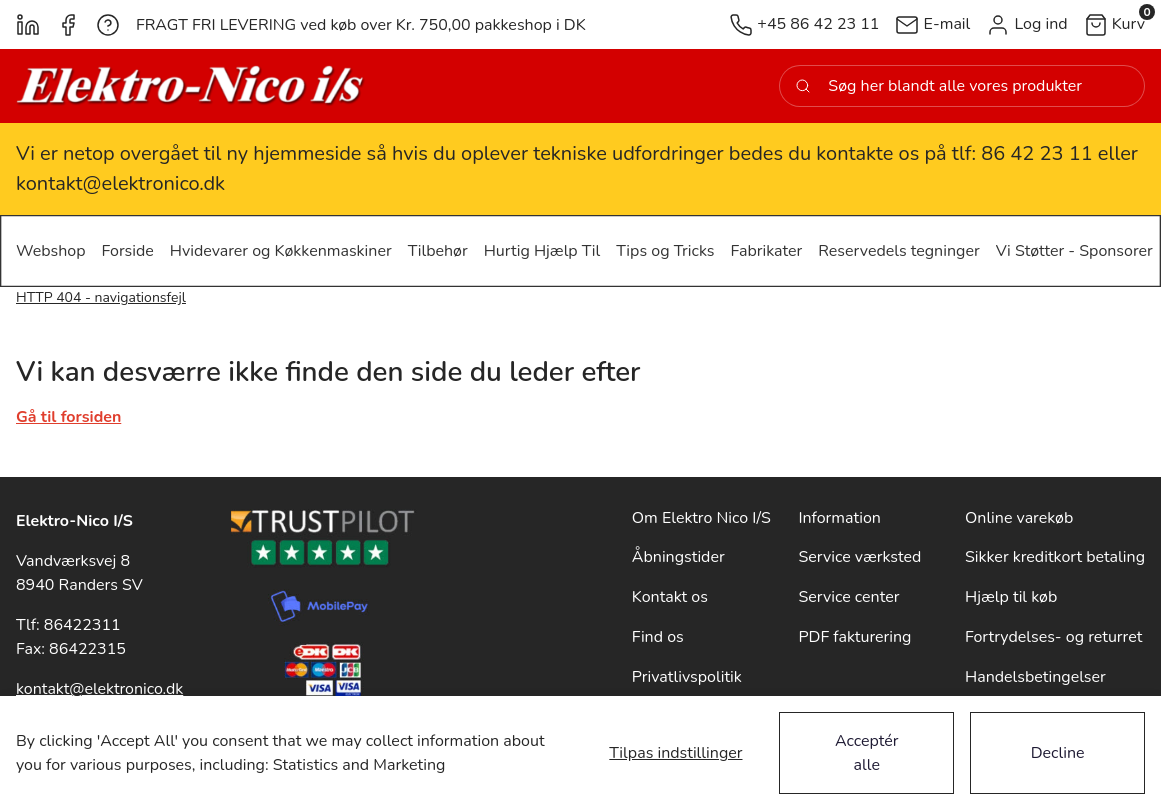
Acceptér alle (867, 753)
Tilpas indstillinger (675, 753)
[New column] (191, 86)
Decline (1058, 753)
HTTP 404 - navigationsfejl (101, 297)
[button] (1026, 24)
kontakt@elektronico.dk (99, 689)
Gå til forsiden (68, 417)
